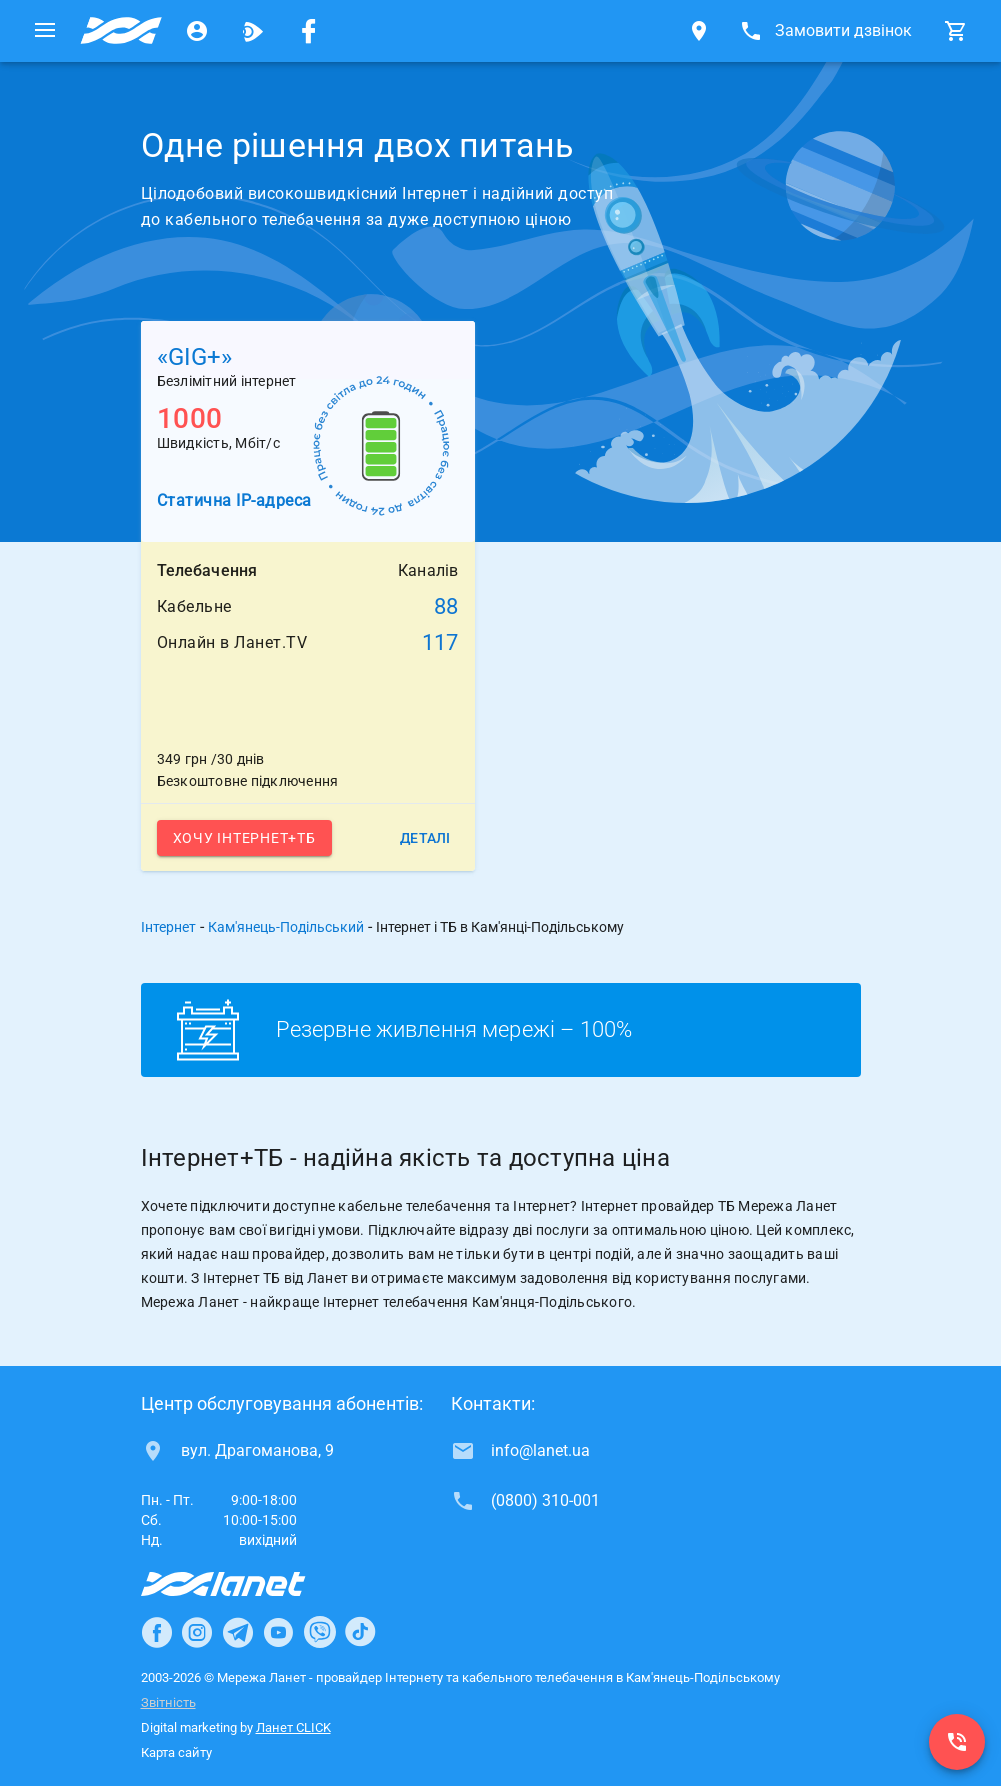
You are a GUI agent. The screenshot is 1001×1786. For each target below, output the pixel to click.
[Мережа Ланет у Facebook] (309, 31)
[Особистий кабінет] (197, 31)
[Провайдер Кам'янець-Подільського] (121, 31)
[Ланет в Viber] (320, 1632)
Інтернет (168, 927)
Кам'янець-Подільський (286, 927)
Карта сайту (176, 1752)
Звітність (168, 1702)
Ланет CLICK (293, 1727)
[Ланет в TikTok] (360, 1632)
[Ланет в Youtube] (278, 1632)
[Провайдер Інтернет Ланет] (246, 1584)
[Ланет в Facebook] (157, 1632)
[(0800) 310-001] (957, 1742)
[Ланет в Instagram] (197, 1632)
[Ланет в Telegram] (238, 1632)
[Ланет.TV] (253, 31)
